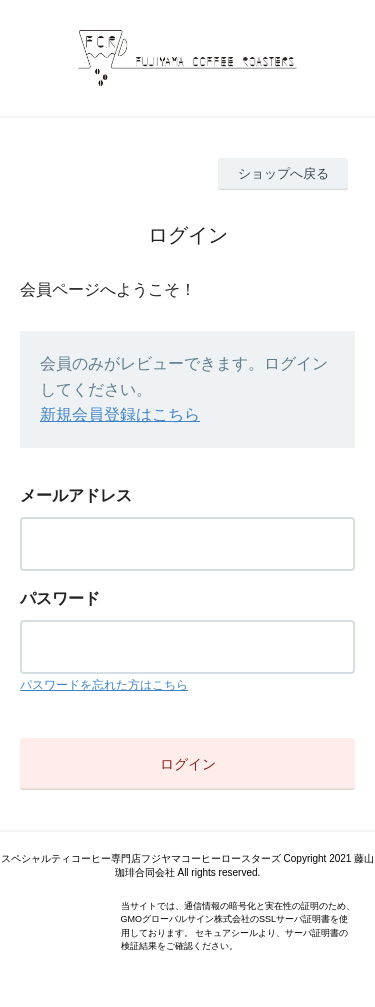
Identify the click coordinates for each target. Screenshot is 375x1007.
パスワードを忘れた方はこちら (104, 685)
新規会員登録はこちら (120, 414)
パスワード (60, 598)
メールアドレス (76, 495)
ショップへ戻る (283, 173)
